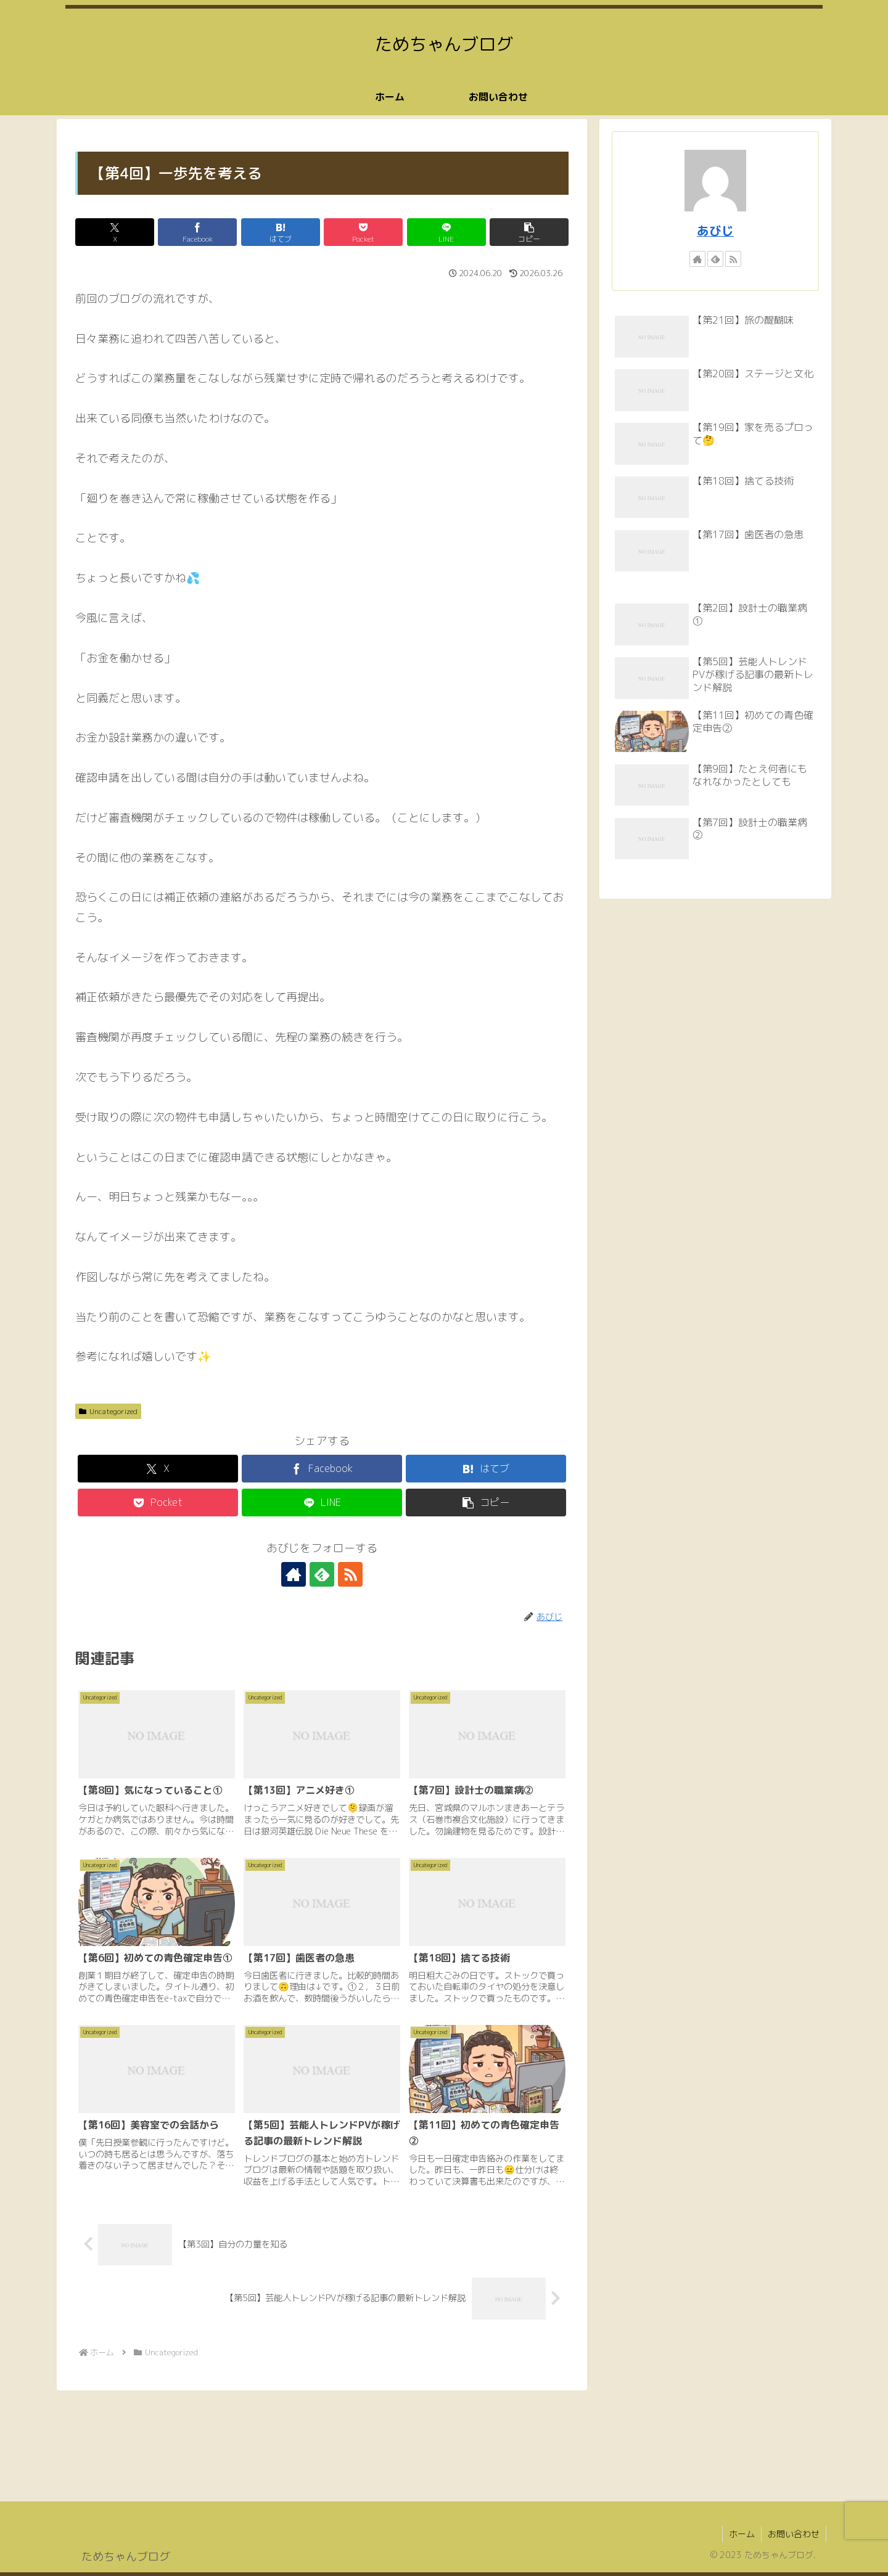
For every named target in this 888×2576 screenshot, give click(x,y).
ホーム (742, 2534)
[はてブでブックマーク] (280, 232)
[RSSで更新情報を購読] (350, 1574)
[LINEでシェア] (446, 232)
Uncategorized (108, 1411)
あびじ (715, 231)
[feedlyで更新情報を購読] (322, 1574)
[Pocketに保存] (363, 232)
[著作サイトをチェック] (293, 1574)
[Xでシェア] (114, 232)
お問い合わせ (794, 2534)
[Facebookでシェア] (197, 232)
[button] (529, 232)
